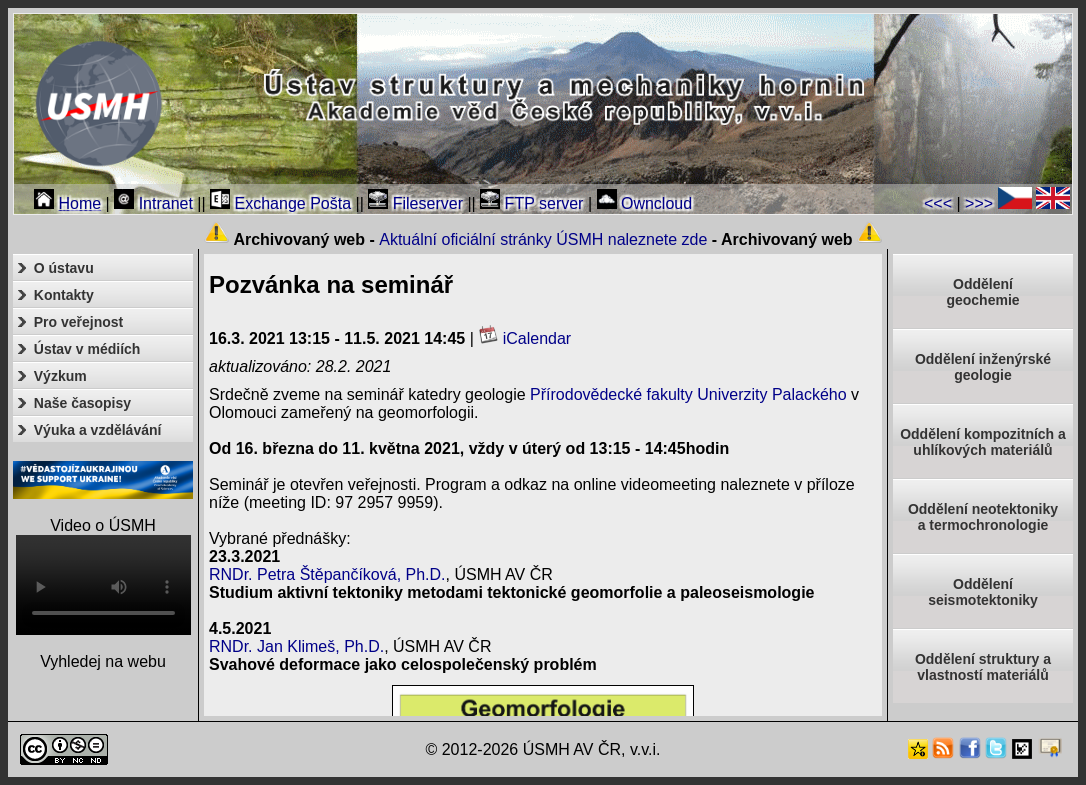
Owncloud (645, 203)
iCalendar (524, 338)
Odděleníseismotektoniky (983, 592)
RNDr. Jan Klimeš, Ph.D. (296, 646)
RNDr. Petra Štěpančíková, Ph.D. (327, 574)
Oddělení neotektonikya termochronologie (983, 517)
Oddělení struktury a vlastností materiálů (983, 667)
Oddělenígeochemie (982, 292)
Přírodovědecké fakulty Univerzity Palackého (688, 394)
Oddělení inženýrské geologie (983, 367)
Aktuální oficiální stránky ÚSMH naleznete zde (543, 239)
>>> (979, 203)
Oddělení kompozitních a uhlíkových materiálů (983, 442)
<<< (938, 203)
